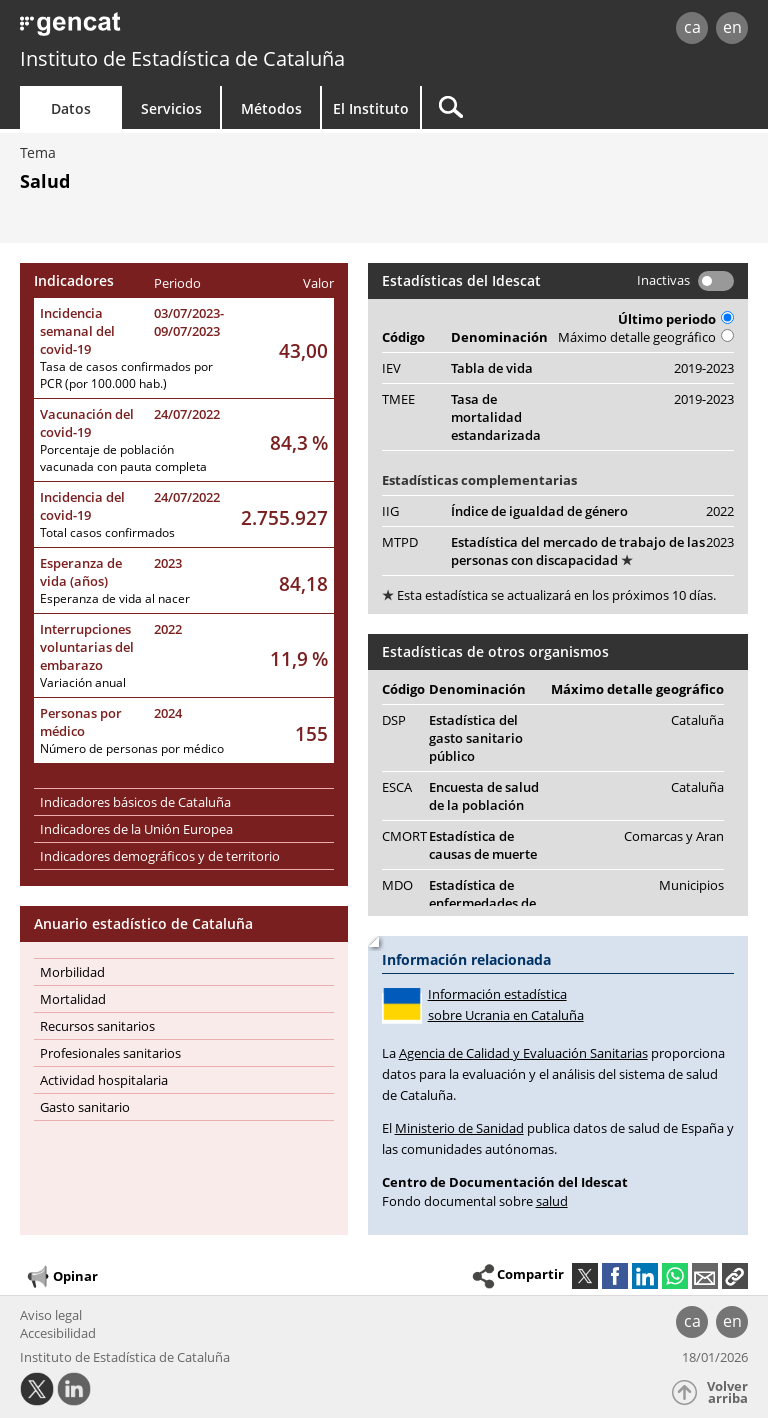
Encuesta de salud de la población (484, 796)
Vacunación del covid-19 (87, 423)
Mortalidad (73, 999)
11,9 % (299, 658)
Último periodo (676, 319)
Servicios (171, 108)
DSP (394, 720)
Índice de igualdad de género (539, 511)
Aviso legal (51, 1315)
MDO (397, 885)
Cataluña (697, 720)
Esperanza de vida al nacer (115, 598)
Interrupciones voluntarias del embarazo (87, 647)
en (732, 27)
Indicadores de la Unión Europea (136, 829)
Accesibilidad (58, 1333)
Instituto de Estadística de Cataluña (182, 58)
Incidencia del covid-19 (82, 506)
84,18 (303, 583)
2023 (168, 563)
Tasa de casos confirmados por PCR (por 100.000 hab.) (126, 375)
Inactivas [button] (663, 280)
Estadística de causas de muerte (483, 845)
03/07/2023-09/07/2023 (189, 322)
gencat (165, 29)
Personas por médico (81, 722)
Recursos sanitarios (97, 1026)
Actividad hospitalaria (104, 1080)
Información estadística (558, 1005)
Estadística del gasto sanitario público (476, 738)
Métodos (271, 108)
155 (311, 733)
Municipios (691, 885)
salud (552, 1201)
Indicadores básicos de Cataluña (135, 802)
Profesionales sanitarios (110, 1053)
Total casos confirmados (107, 532)
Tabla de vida (492, 368)
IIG (390, 511)
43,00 (303, 350)
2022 (168, 629)
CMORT (404, 836)
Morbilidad (72, 972)
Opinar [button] (61, 1277)
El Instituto (371, 108)
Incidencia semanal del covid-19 (77, 331)
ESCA (397, 787)
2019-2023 (704, 368)
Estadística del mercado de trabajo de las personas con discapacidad (578, 551)
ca (692, 27)
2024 (168, 713)
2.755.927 (284, 517)
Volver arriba (727, 1392)
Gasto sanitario (85, 1107)
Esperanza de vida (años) (81, 572)
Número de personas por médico (132, 748)
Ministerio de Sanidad (459, 1128)
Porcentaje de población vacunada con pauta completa (123, 458)
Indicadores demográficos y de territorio (160, 856)
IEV (391, 368)
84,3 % (299, 442)
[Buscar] (547, 107)
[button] (735, 1276)
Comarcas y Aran (674, 836)
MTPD (400, 542)
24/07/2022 (187, 414)
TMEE (398, 399)
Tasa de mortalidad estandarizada (496, 417)
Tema (38, 152)
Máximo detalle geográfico (646, 337)
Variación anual (83, 682)
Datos (71, 108)
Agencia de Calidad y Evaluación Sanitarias (523, 1053)
